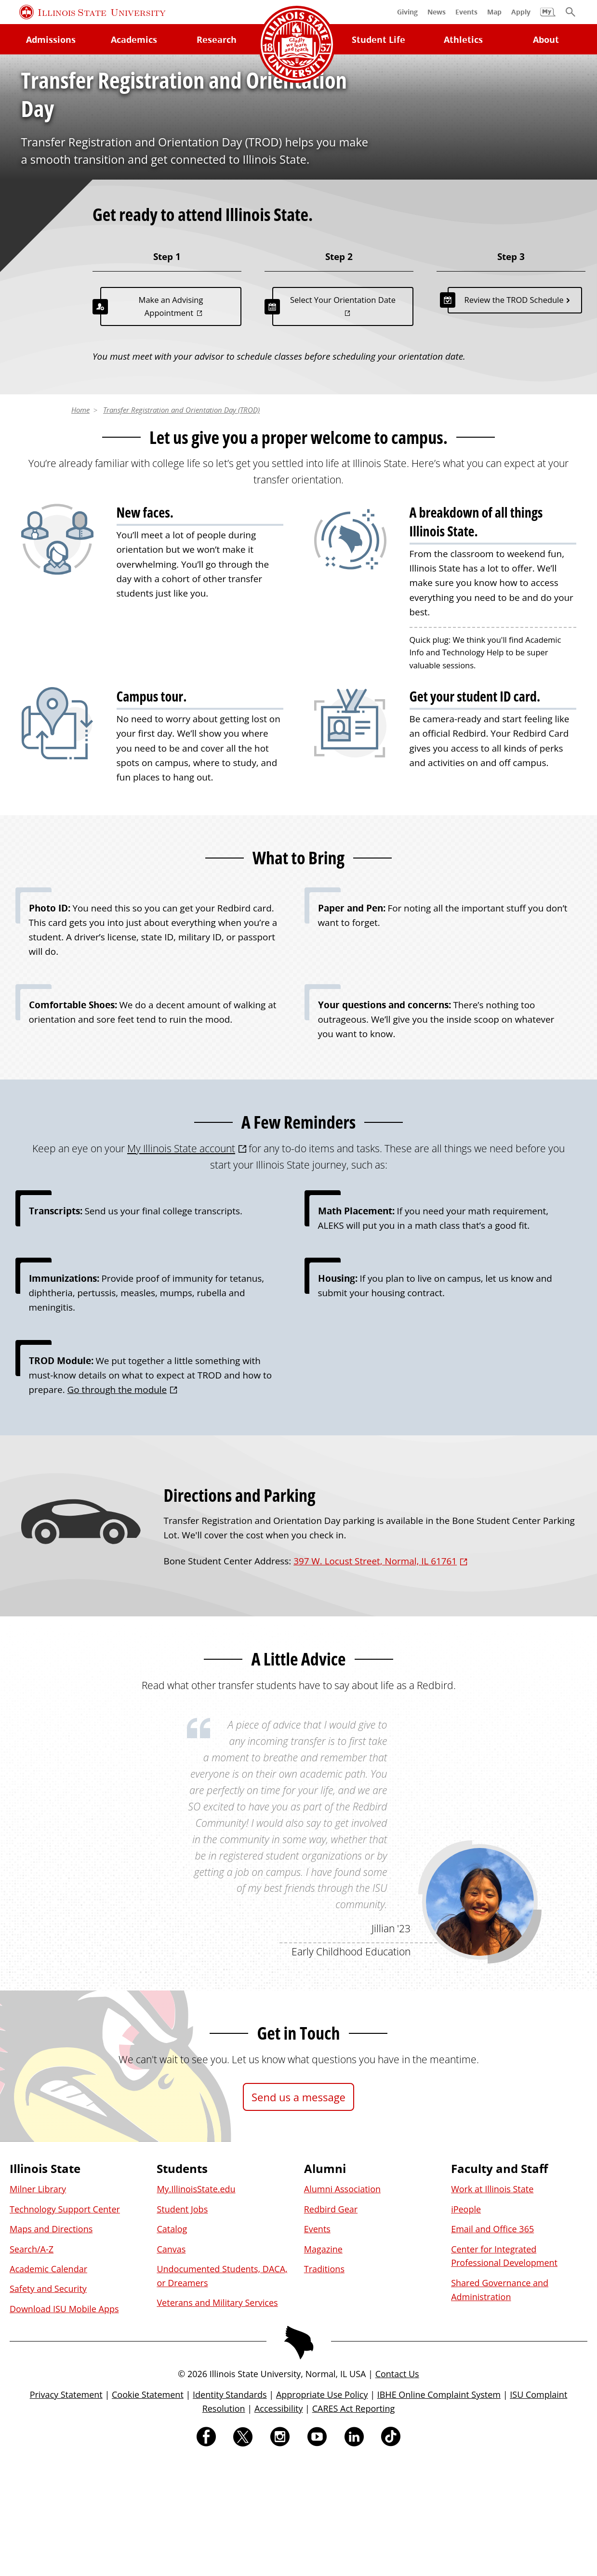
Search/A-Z (31, 2362)
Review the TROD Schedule (513, 413)
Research (217, 39)
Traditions (324, 2382)
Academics (134, 39)
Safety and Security (48, 2402)
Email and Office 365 (492, 2342)
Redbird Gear (331, 2322)
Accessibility (278, 2522)
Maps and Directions (51, 2342)
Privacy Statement (66, 2508)
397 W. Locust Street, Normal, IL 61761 (375, 1674)
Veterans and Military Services (217, 2416)
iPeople (466, 2322)
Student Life (378, 39)
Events (317, 2342)
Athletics (463, 39)
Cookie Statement (148, 2508)
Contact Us (397, 2487)
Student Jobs (182, 2322)
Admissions (51, 39)
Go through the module (117, 1502)
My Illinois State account (181, 1261)
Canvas (171, 2362)
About (546, 39)
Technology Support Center (65, 2322)
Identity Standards (230, 2508)
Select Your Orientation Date (343, 413)
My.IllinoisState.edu (196, 2302)
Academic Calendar (48, 2382)
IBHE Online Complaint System (439, 2508)
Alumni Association (342, 2302)
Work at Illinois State (492, 2302)
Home (80, 523)
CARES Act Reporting (353, 2522)
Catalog (172, 2342)
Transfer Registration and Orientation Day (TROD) (181, 523)
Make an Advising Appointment (171, 419)
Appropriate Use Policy (322, 2508)
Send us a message (298, 2210)
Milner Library (38, 2302)
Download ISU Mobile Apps (64, 2422)
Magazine (323, 2362)
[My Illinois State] (548, 17)
